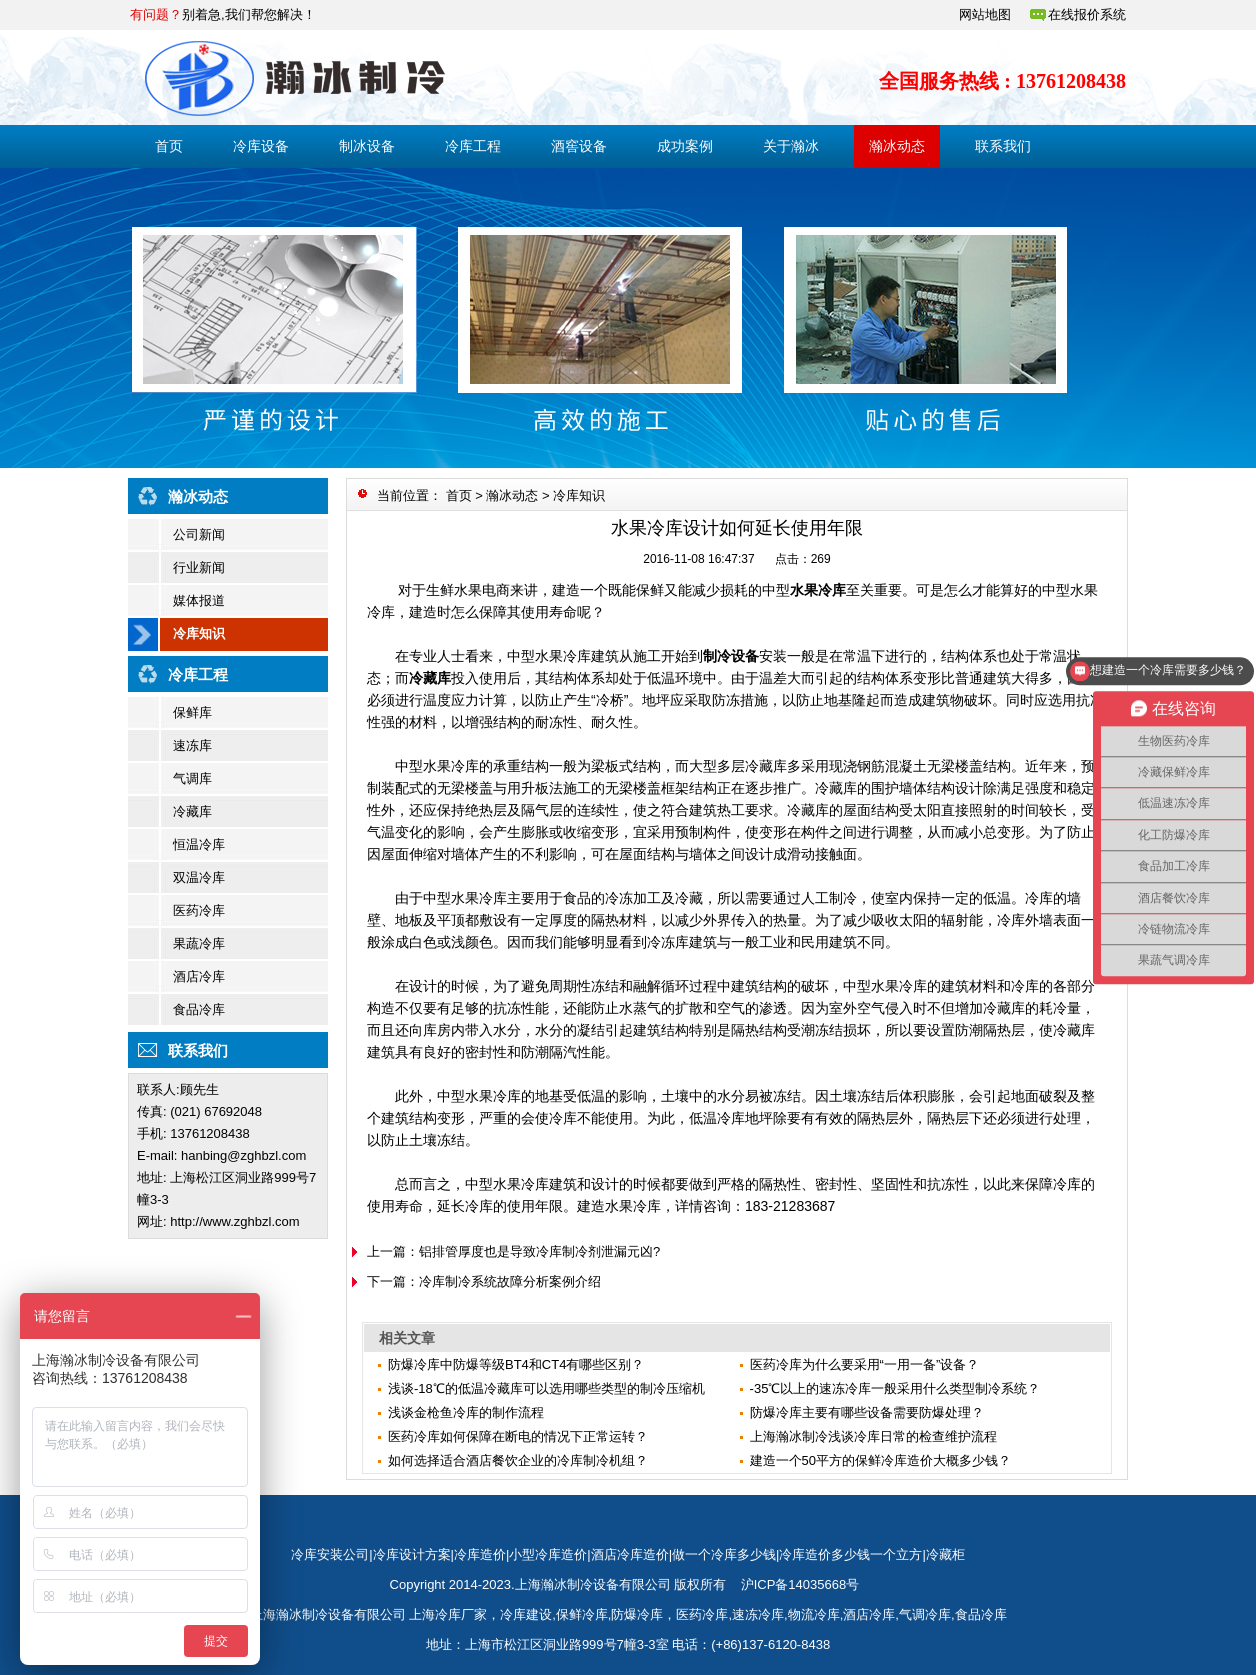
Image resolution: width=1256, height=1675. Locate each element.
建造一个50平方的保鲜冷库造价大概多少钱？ (880, 1460)
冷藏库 (192, 811)
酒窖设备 (579, 146)
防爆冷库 (637, 1614)
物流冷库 (814, 1614)
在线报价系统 (1087, 14)
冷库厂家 (461, 1614)
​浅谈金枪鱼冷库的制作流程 (466, 1412)
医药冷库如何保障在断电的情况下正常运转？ (518, 1436)
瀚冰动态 (897, 146)
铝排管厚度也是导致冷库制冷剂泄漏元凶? (539, 1251)
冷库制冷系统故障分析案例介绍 (510, 1281)
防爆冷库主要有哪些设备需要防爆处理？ (867, 1412)
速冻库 (192, 745)
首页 (169, 146)
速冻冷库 (758, 1614)
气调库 (192, 778)
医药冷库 (199, 910)
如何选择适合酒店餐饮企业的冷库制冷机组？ (518, 1460)
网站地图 (985, 14)
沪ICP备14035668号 (800, 1584)
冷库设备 (261, 146)
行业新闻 (199, 567)
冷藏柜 (945, 1554)
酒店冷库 (199, 976)
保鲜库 (192, 712)
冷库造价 (480, 1554)
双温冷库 (199, 877)
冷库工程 (473, 146)
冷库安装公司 (330, 1554)
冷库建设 (526, 1614)
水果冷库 (818, 590)
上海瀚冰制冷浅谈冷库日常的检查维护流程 (873, 1436)
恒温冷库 (199, 844)
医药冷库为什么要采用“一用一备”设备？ (865, 1364)
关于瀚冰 (791, 146)
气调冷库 (925, 1614)
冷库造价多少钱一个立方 (850, 1554)
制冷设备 (731, 656)
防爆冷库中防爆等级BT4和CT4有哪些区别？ (516, 1364)
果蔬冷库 (199, 943)
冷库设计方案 (412, 1554)
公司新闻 (199, 534)
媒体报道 (199, 600)
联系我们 (1003, 146)
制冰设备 (367, 146)
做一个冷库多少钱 (724, 1554)
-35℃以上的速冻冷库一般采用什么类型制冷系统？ (895, 1388)
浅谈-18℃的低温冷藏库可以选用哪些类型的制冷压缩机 (546, 1388)
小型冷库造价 (548, 1554)
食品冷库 (199, 1009)
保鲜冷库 (582, 1614)
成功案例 (685, 146)
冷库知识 (199, 633)
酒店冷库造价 (630, 1554)
